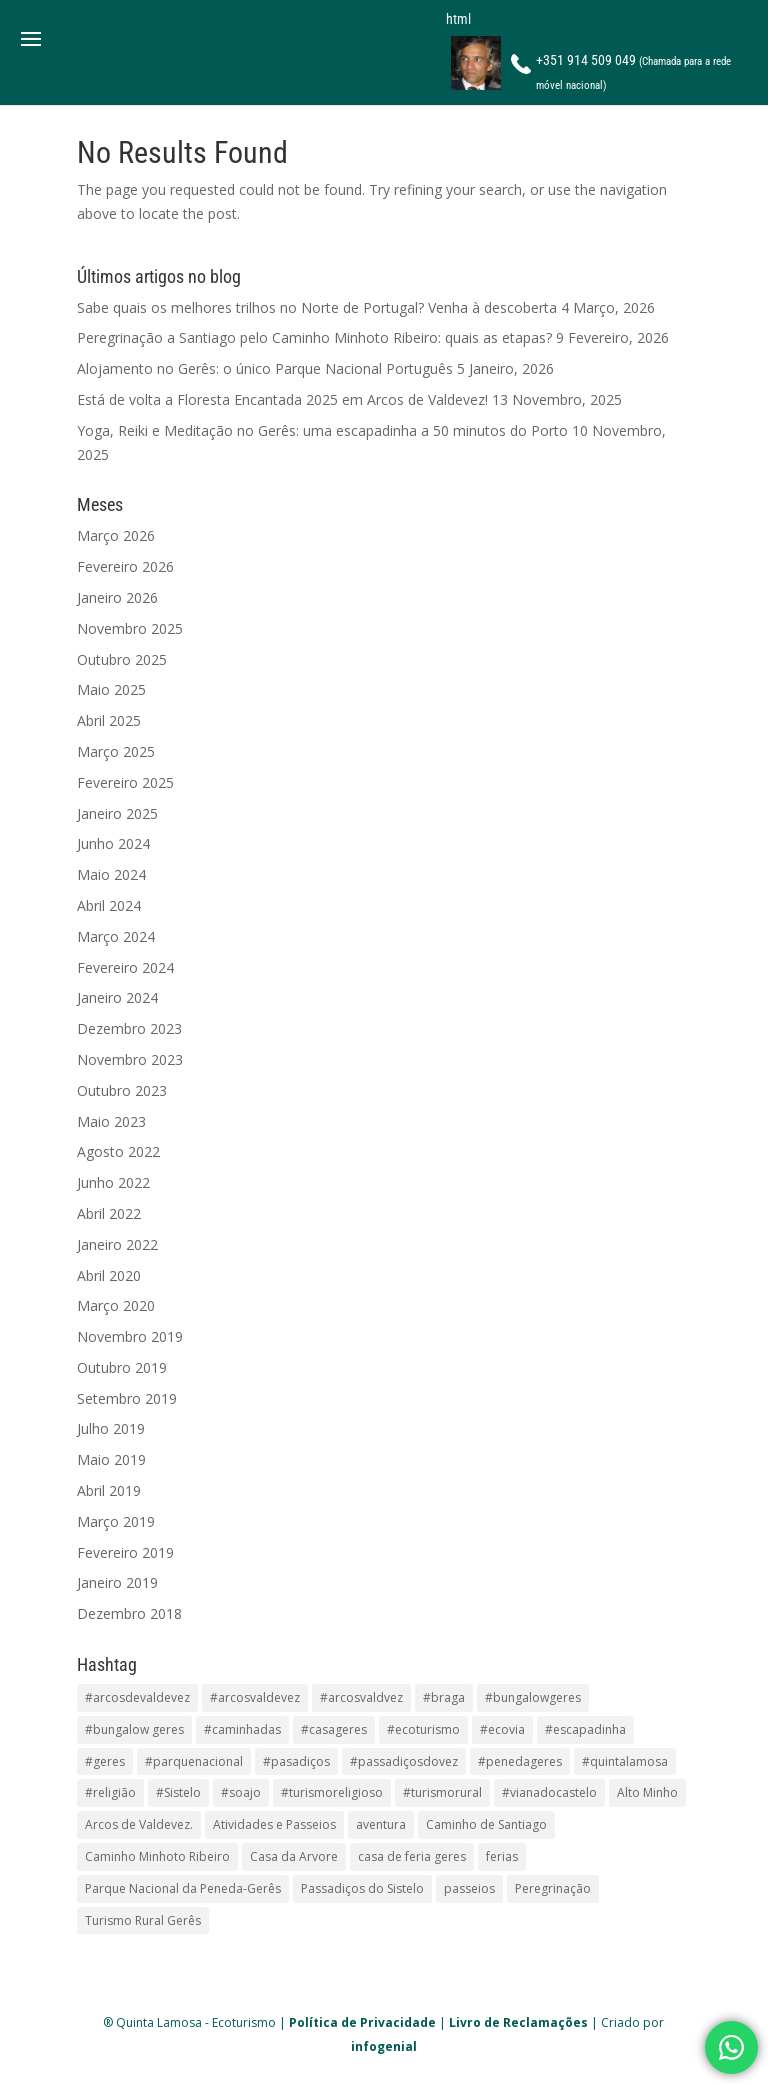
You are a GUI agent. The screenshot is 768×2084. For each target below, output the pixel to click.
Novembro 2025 (130, 628)
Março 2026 (116, 535)
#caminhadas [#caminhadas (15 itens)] (242, 1729)
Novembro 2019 (130, 1336)
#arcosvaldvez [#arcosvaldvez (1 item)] (361, 1697)
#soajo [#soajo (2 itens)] (241, 1792)
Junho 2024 (113, 843)
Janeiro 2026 (117, 597)
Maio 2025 (111, 689)
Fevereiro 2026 (125, 566)
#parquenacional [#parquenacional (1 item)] (194, 1761)
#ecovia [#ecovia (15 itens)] (502, 1729)
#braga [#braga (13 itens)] (444, 1697)
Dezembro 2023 (129, 1028)
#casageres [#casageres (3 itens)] (334, 1729)
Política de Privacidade (362, 2022)
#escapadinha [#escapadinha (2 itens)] (585, 1729)
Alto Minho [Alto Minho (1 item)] (647, 1792)
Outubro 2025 (122, 659)
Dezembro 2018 (129, 1613)
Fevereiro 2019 (125, 1552)
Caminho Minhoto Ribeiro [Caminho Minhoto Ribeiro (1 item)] (157, 1856)
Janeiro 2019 (117, 1582)
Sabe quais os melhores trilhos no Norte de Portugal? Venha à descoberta (317, 307)
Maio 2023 (111, 1121)
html (458, 19)
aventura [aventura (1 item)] (381, 1824)
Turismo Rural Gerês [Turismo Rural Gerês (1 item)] (143, 1920)
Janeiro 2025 (117, 813)
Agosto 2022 (118, 1151)
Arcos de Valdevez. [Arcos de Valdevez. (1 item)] (139, 1824)
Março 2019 (116, 1521)
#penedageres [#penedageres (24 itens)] (520, 1761)
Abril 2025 (109, 720)
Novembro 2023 (130, 1059)
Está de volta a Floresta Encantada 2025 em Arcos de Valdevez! (282, 399)
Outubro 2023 (122, 1090)
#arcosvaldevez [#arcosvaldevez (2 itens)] (255, 1697)
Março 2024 (116, 936)
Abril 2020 (109, 1275)
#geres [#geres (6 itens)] (105, 1761)
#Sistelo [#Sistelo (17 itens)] (178, 1792)
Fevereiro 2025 (125, 782)
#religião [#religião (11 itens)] (110, 1792)
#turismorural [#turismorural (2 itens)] (442, 1792)
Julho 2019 (111, 1428)
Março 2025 (116, 751)
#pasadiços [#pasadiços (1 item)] (296, 1761)
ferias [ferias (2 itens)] (502, 1856)
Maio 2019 (111, 1459)
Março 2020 (116, 1305)
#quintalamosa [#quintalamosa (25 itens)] (625, 1761)
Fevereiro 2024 (125, 967)
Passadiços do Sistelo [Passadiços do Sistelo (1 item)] (362, 1888)
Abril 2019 (109, 1490)
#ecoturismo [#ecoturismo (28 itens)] (423, 1729)
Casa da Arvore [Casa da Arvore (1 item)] (294, 1856)
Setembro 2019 (127, 1398)
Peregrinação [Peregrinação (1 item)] (553, 1888)
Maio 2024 (111, 874)
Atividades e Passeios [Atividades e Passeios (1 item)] (274, 1824)
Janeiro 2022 (117, 1244)
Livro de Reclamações (518, 2022)
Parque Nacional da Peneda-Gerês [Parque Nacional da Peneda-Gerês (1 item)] (183, 1888)
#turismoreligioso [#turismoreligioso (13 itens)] (332, 1792)
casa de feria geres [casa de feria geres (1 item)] (412, 1856)
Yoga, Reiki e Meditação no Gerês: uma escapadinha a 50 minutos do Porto (322, 430)
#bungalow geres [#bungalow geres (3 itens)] (134, 1729)
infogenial (384, 2046)
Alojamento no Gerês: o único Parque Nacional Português (265, 368)
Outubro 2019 (122, 1367)
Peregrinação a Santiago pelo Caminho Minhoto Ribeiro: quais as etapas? (314, 337)
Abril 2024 (109, 905)
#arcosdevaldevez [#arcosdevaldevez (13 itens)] (137, 1697)
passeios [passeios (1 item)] (469, 1888)
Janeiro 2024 (117, 997)
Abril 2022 (109, 1213)
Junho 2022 (113, 1182)
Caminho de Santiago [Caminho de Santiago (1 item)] (486, 1824)
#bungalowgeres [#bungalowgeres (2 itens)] (533, 1697)
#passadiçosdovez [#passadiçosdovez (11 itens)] (404, 1761)
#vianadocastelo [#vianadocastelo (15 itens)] (549, 1792)
